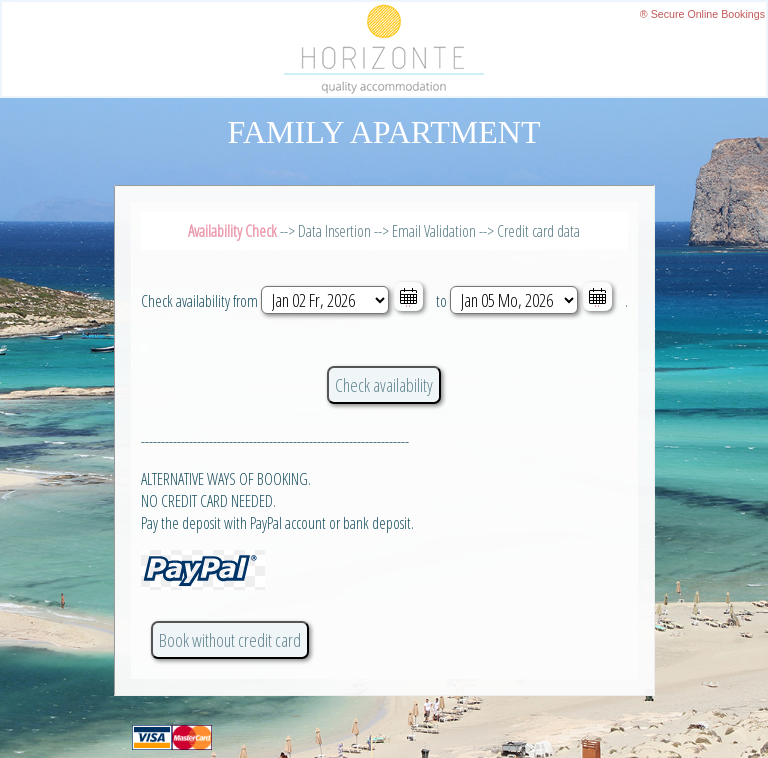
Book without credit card (230, 640)
